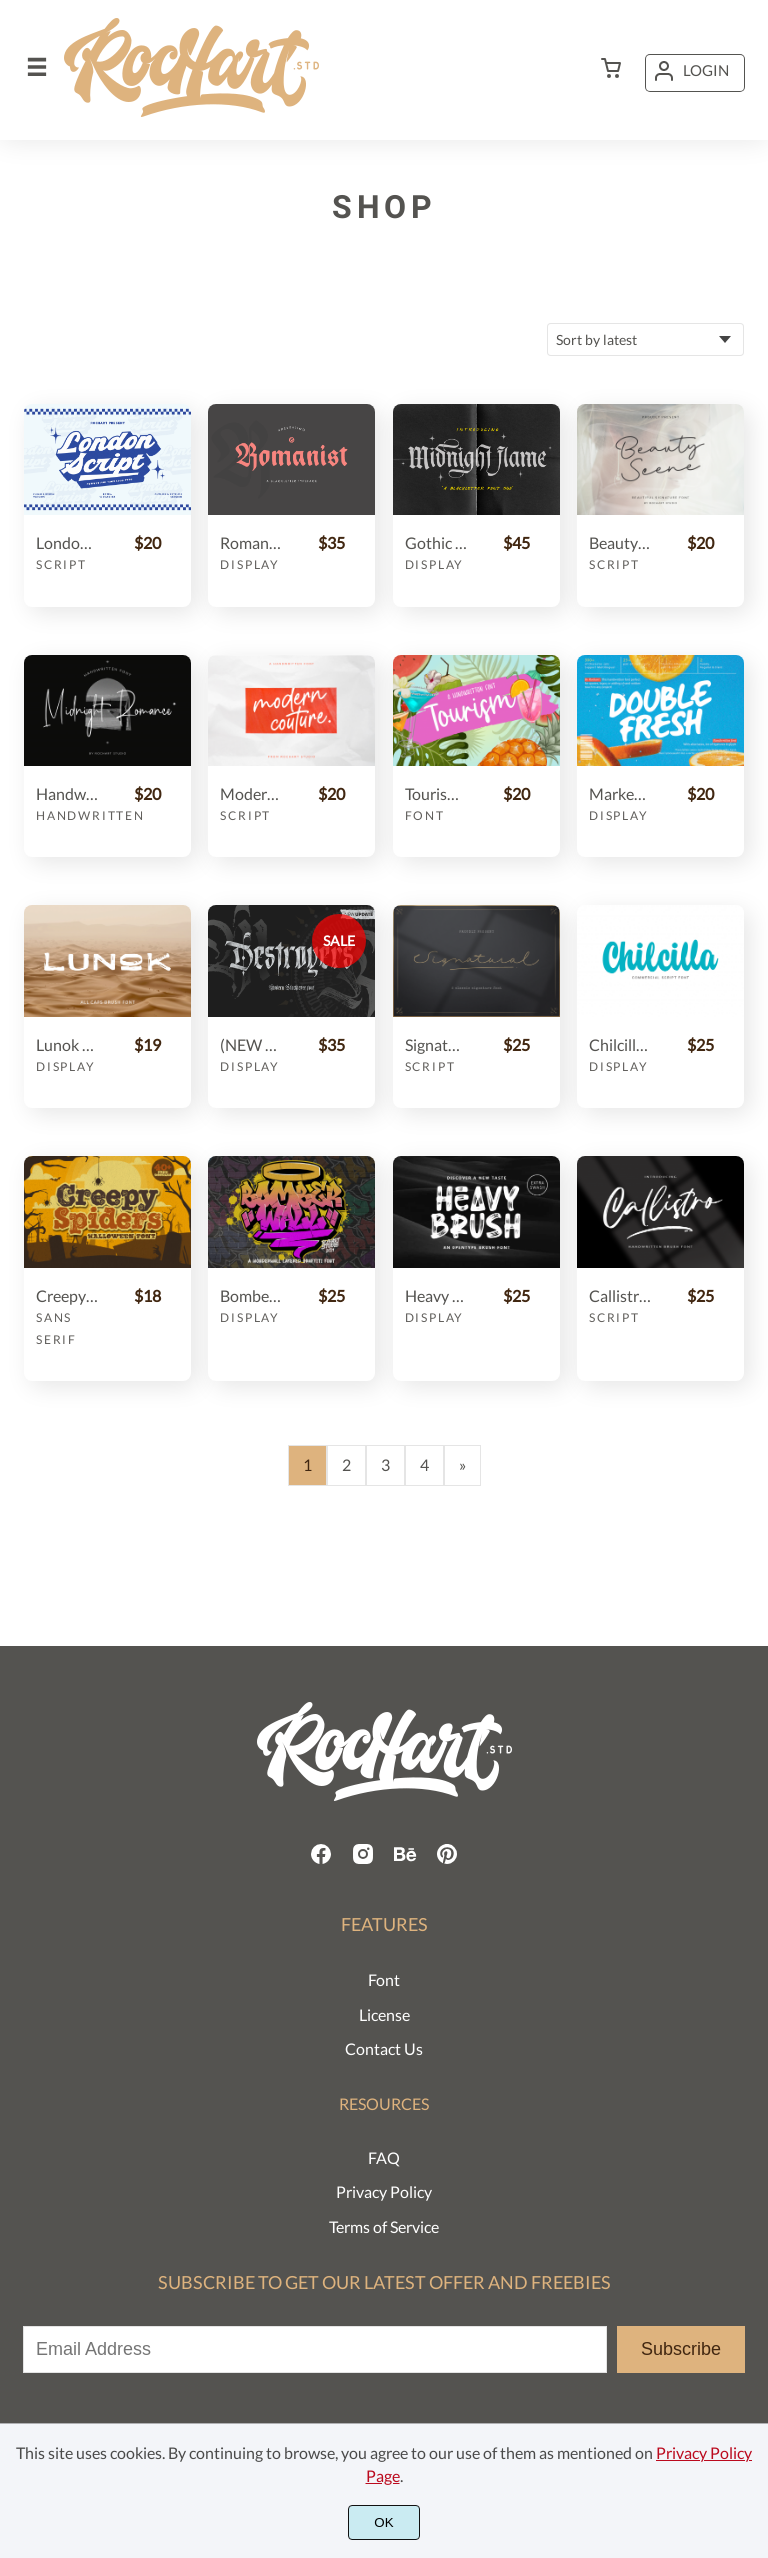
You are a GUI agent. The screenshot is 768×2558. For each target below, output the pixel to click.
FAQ (384, 2157)
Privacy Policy (384, 2191)
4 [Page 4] (424, 1464)
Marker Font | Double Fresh (620, 793)
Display (250, 564)
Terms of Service (384, 2226)
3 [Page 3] (385, 1464)
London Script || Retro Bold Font (67, 542)
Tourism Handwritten (436, 793)
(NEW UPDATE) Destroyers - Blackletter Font (251, 1044)
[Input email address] (315, 2349)
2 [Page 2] (346, 1464)
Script (61, 564)
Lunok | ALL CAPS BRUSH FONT (67, 1044)
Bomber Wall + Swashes (251, 1295)
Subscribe (681, 2349)
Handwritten (90, 815)
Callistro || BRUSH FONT (620, 1295)
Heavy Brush (436, 1295)
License (384, 2014)
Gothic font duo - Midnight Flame (436, 542)
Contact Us (384, 2048)
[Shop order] (645, 339)
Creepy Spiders (67, 1295)
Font (425, 815)
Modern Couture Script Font (251, 793)
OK (383, 2522)
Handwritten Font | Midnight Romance (67, 793)
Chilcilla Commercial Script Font (620, 1044)
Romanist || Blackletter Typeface (251, 542)
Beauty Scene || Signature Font (620, 542)
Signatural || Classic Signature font (436, 1044)
